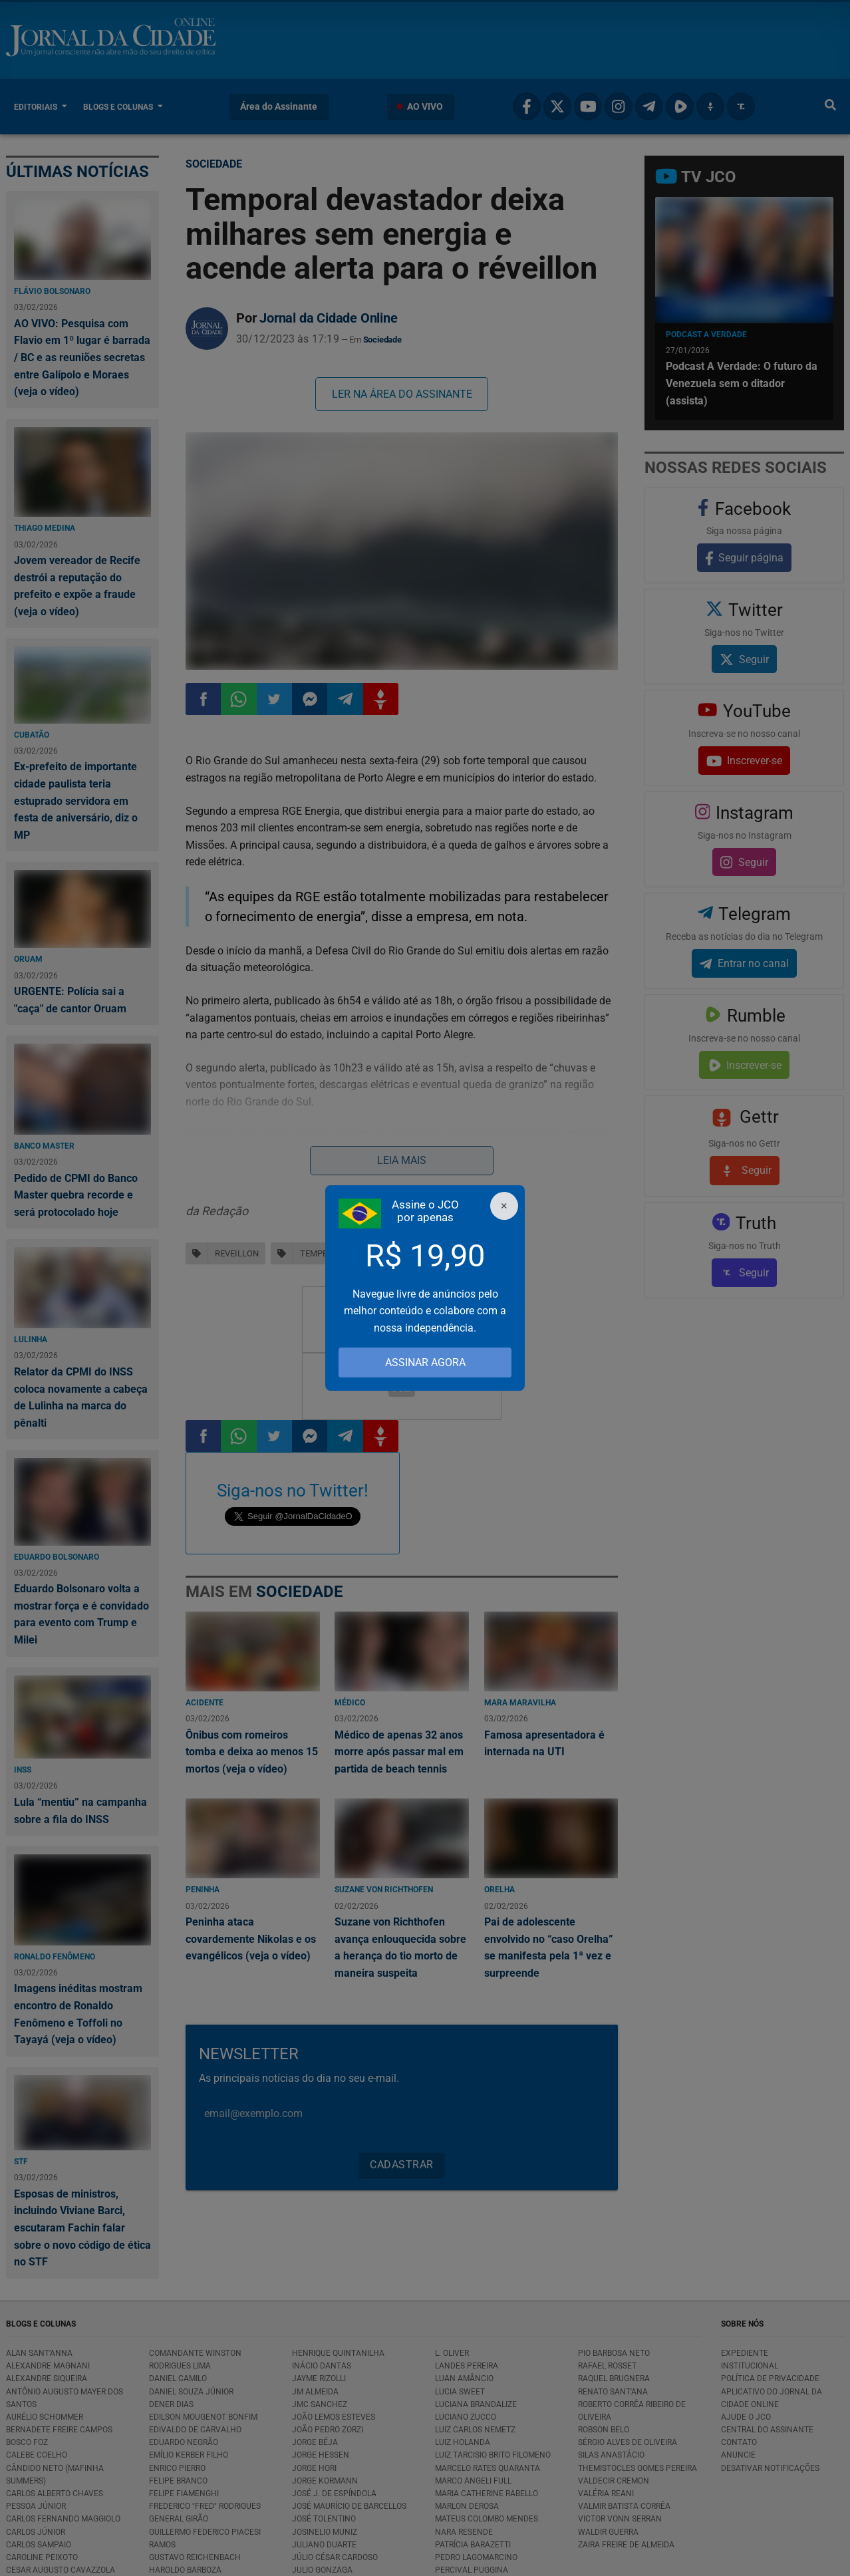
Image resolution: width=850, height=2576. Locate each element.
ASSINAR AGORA (425, 1362)
